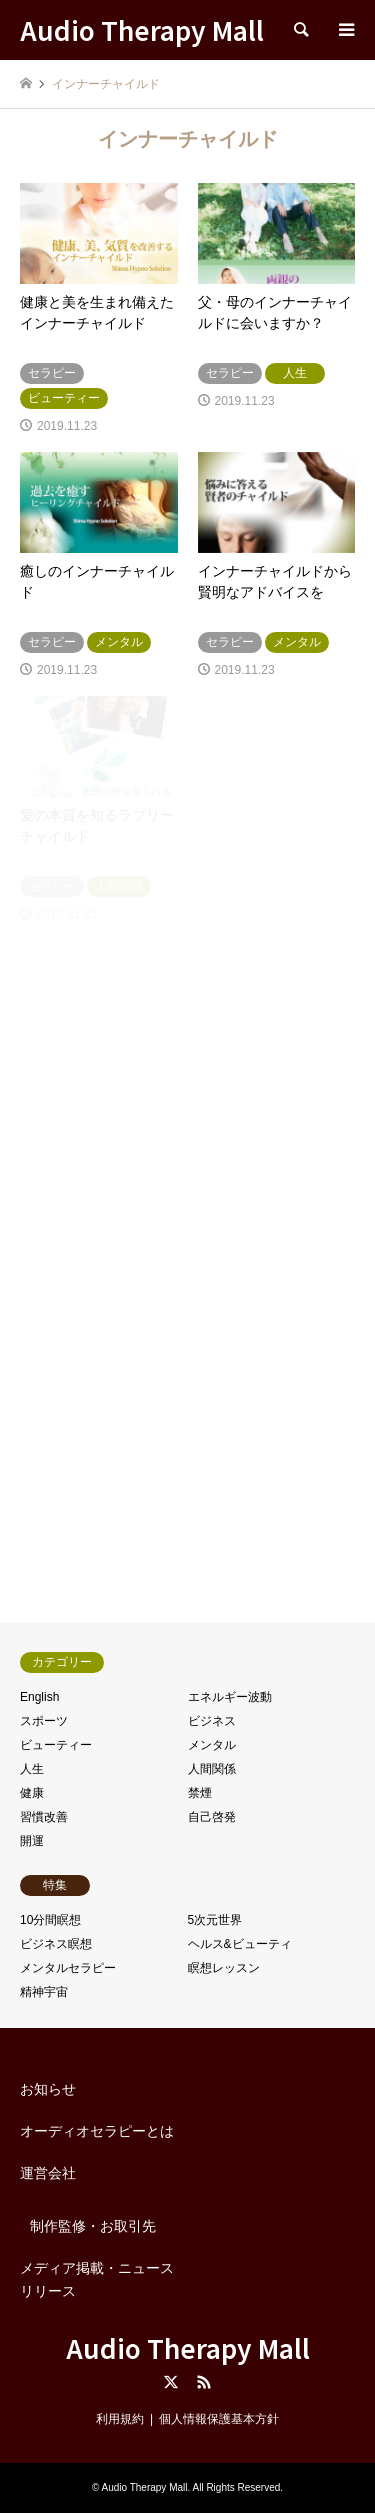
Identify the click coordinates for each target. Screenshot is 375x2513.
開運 (32, 1841)
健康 (32, 1793)
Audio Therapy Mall (188, 2347)
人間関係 (212, 1769)
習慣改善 (44, 1817)
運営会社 (48, 2173)
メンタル (212, 1745)
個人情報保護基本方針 (219, 2419)
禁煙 (200, 1793)
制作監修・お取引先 (93, 2226)
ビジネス (212, 1721)
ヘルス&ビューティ (240, 1944)
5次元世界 (215, 1920)
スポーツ (44, 1721)
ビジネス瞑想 (56, 1944)
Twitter (171, 2382)
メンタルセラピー (68, 1968)
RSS (204, 2382)
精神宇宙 (44, 1992)
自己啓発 (212, 1817)
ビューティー (56, 1745)
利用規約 (120, 2419)
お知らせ (48, 2089)
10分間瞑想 (50, 1920)
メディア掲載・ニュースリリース (97, 2279)
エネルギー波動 (230, 1697)
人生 (32, 1769)
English (39, 1697)
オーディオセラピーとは (97, 2131)
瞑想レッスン (224, 1968)
